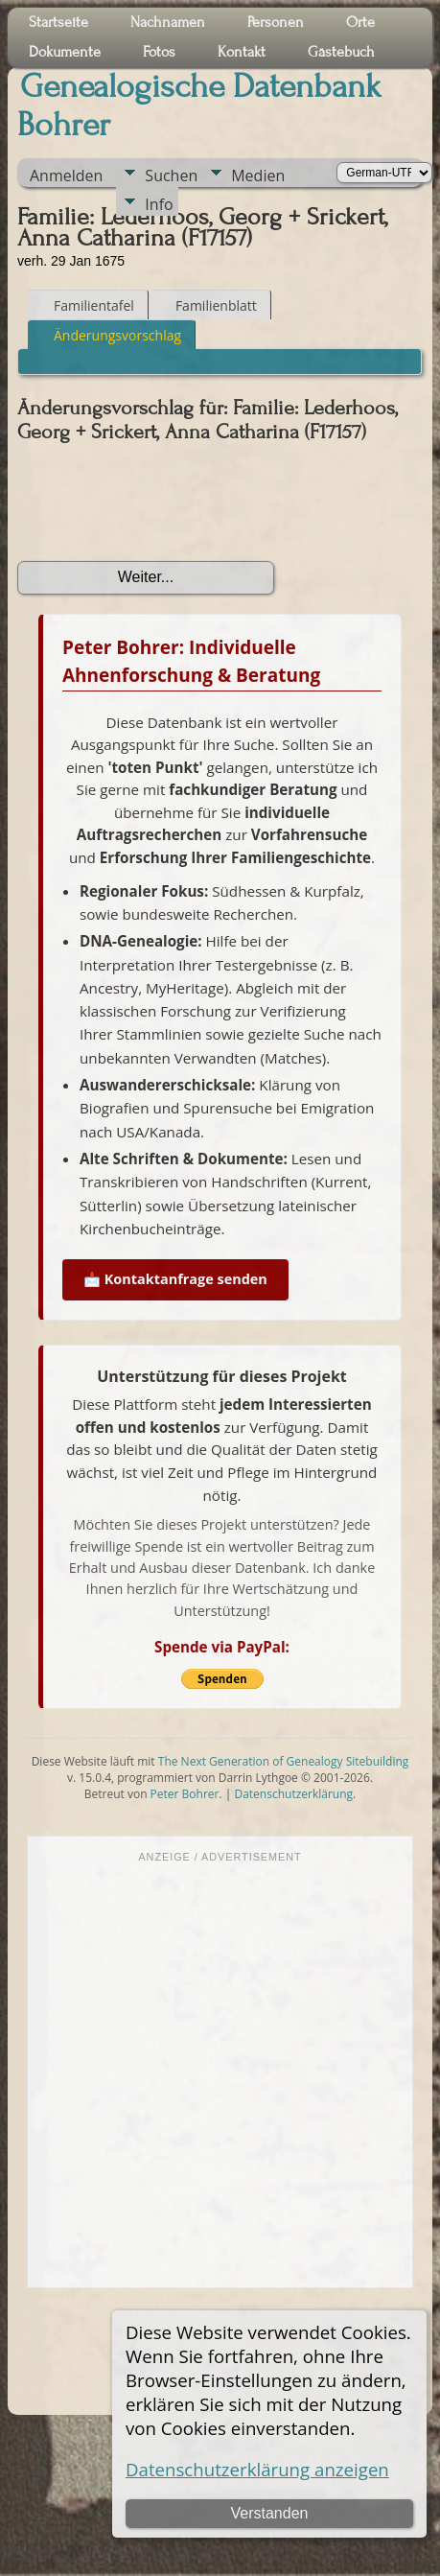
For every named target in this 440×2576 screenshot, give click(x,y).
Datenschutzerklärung (293, 1794)
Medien (258, 175)
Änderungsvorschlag (108, 335)
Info (159, 204)
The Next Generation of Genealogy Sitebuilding (283, 1761)
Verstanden (270, 2513)
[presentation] (163, 502)
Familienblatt (207, 305)
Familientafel (85, 305)
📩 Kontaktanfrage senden (175, 1279)
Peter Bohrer (185, 1794)
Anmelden (66, 175)
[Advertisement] (199, 2073)
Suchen (171, 175)
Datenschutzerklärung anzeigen (257, 2469)
